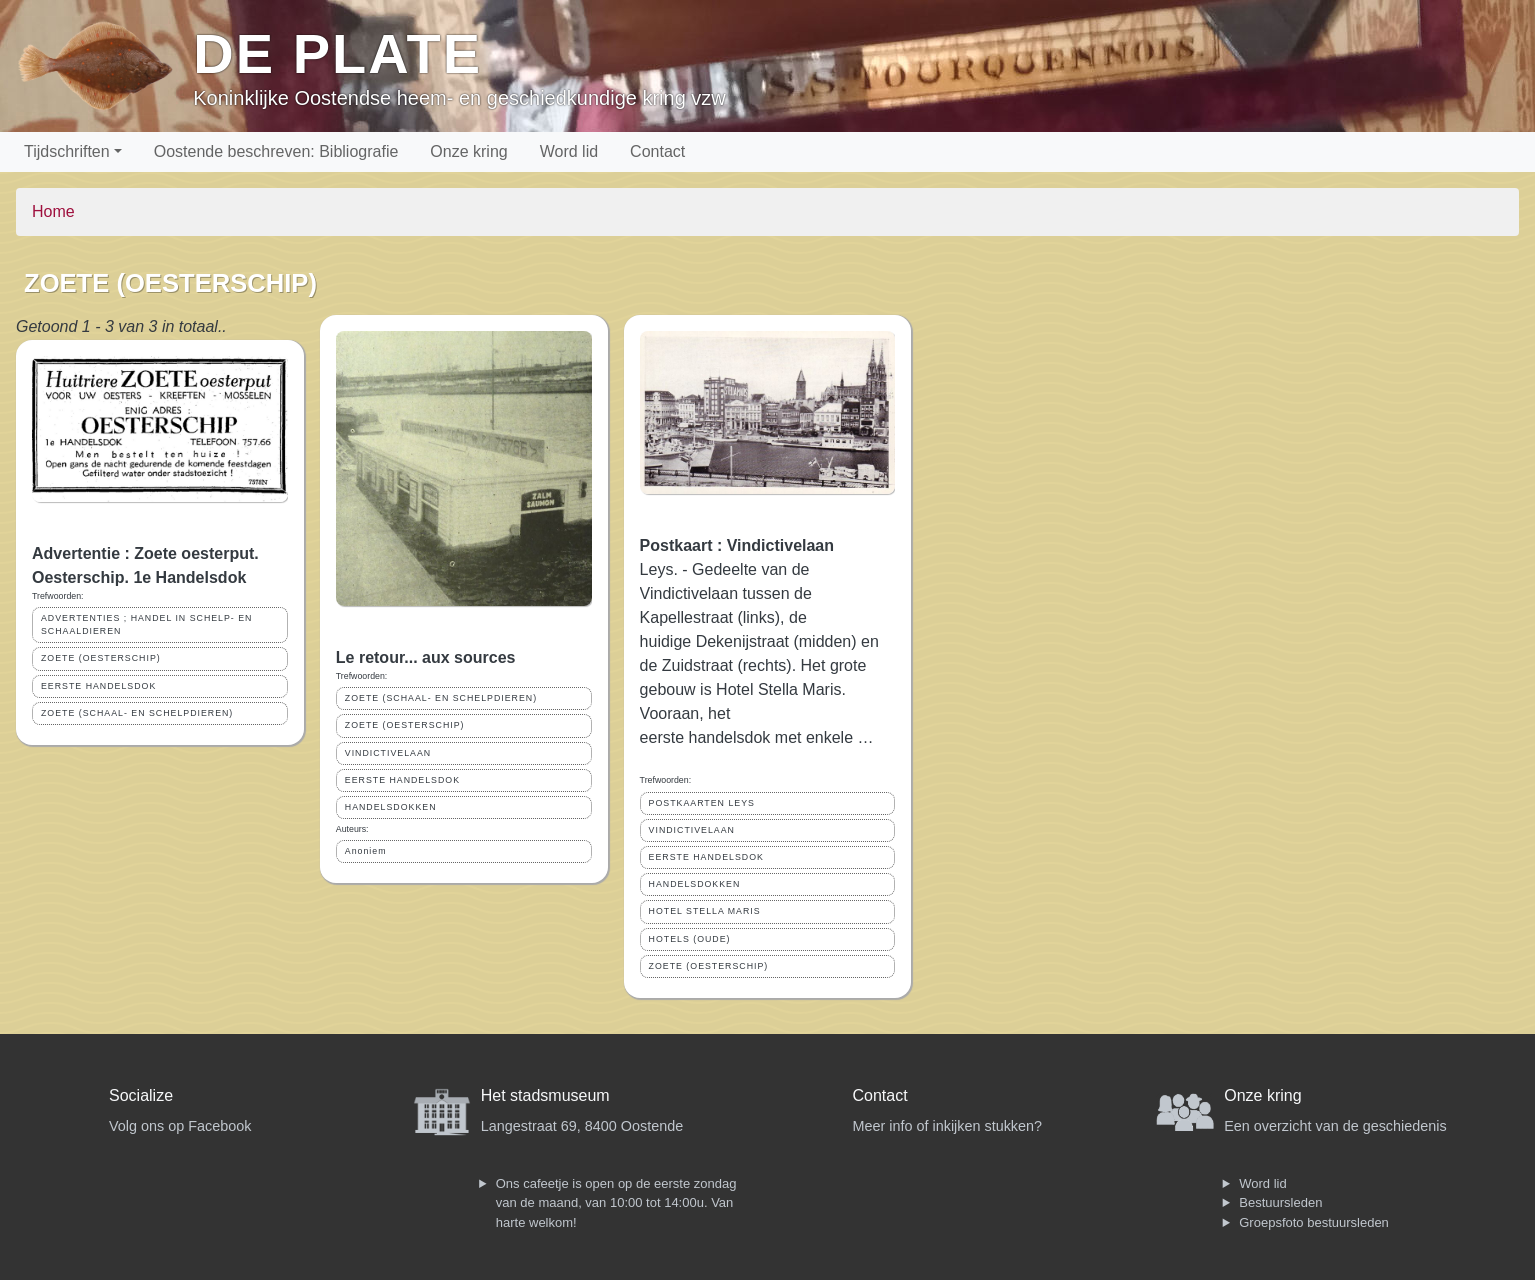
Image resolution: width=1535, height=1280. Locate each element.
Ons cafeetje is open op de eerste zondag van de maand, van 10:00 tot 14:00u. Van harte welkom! (616, 1203)
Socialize (141, 1095)
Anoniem (366, 851)
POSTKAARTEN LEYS (702, 803)
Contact (657, 151)
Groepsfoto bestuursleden (1314, 1222)
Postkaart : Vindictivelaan (737, 545)
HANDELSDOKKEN (391, 807)
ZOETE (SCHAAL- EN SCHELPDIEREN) (137, 713)
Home (53, 211)
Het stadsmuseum (545, 1095)
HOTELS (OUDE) (690, 939)
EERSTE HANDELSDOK (98, 686)
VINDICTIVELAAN (388, 753)
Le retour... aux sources (426, 657)
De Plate (337, 53)
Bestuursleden (1280, 1202)
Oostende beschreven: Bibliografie (276, 151)
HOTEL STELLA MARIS (705, 911)
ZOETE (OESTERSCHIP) (101, 658)
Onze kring (468, 151)
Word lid (569, 151)
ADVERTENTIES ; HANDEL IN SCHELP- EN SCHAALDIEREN (146, 624)
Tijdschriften (67, 151)
